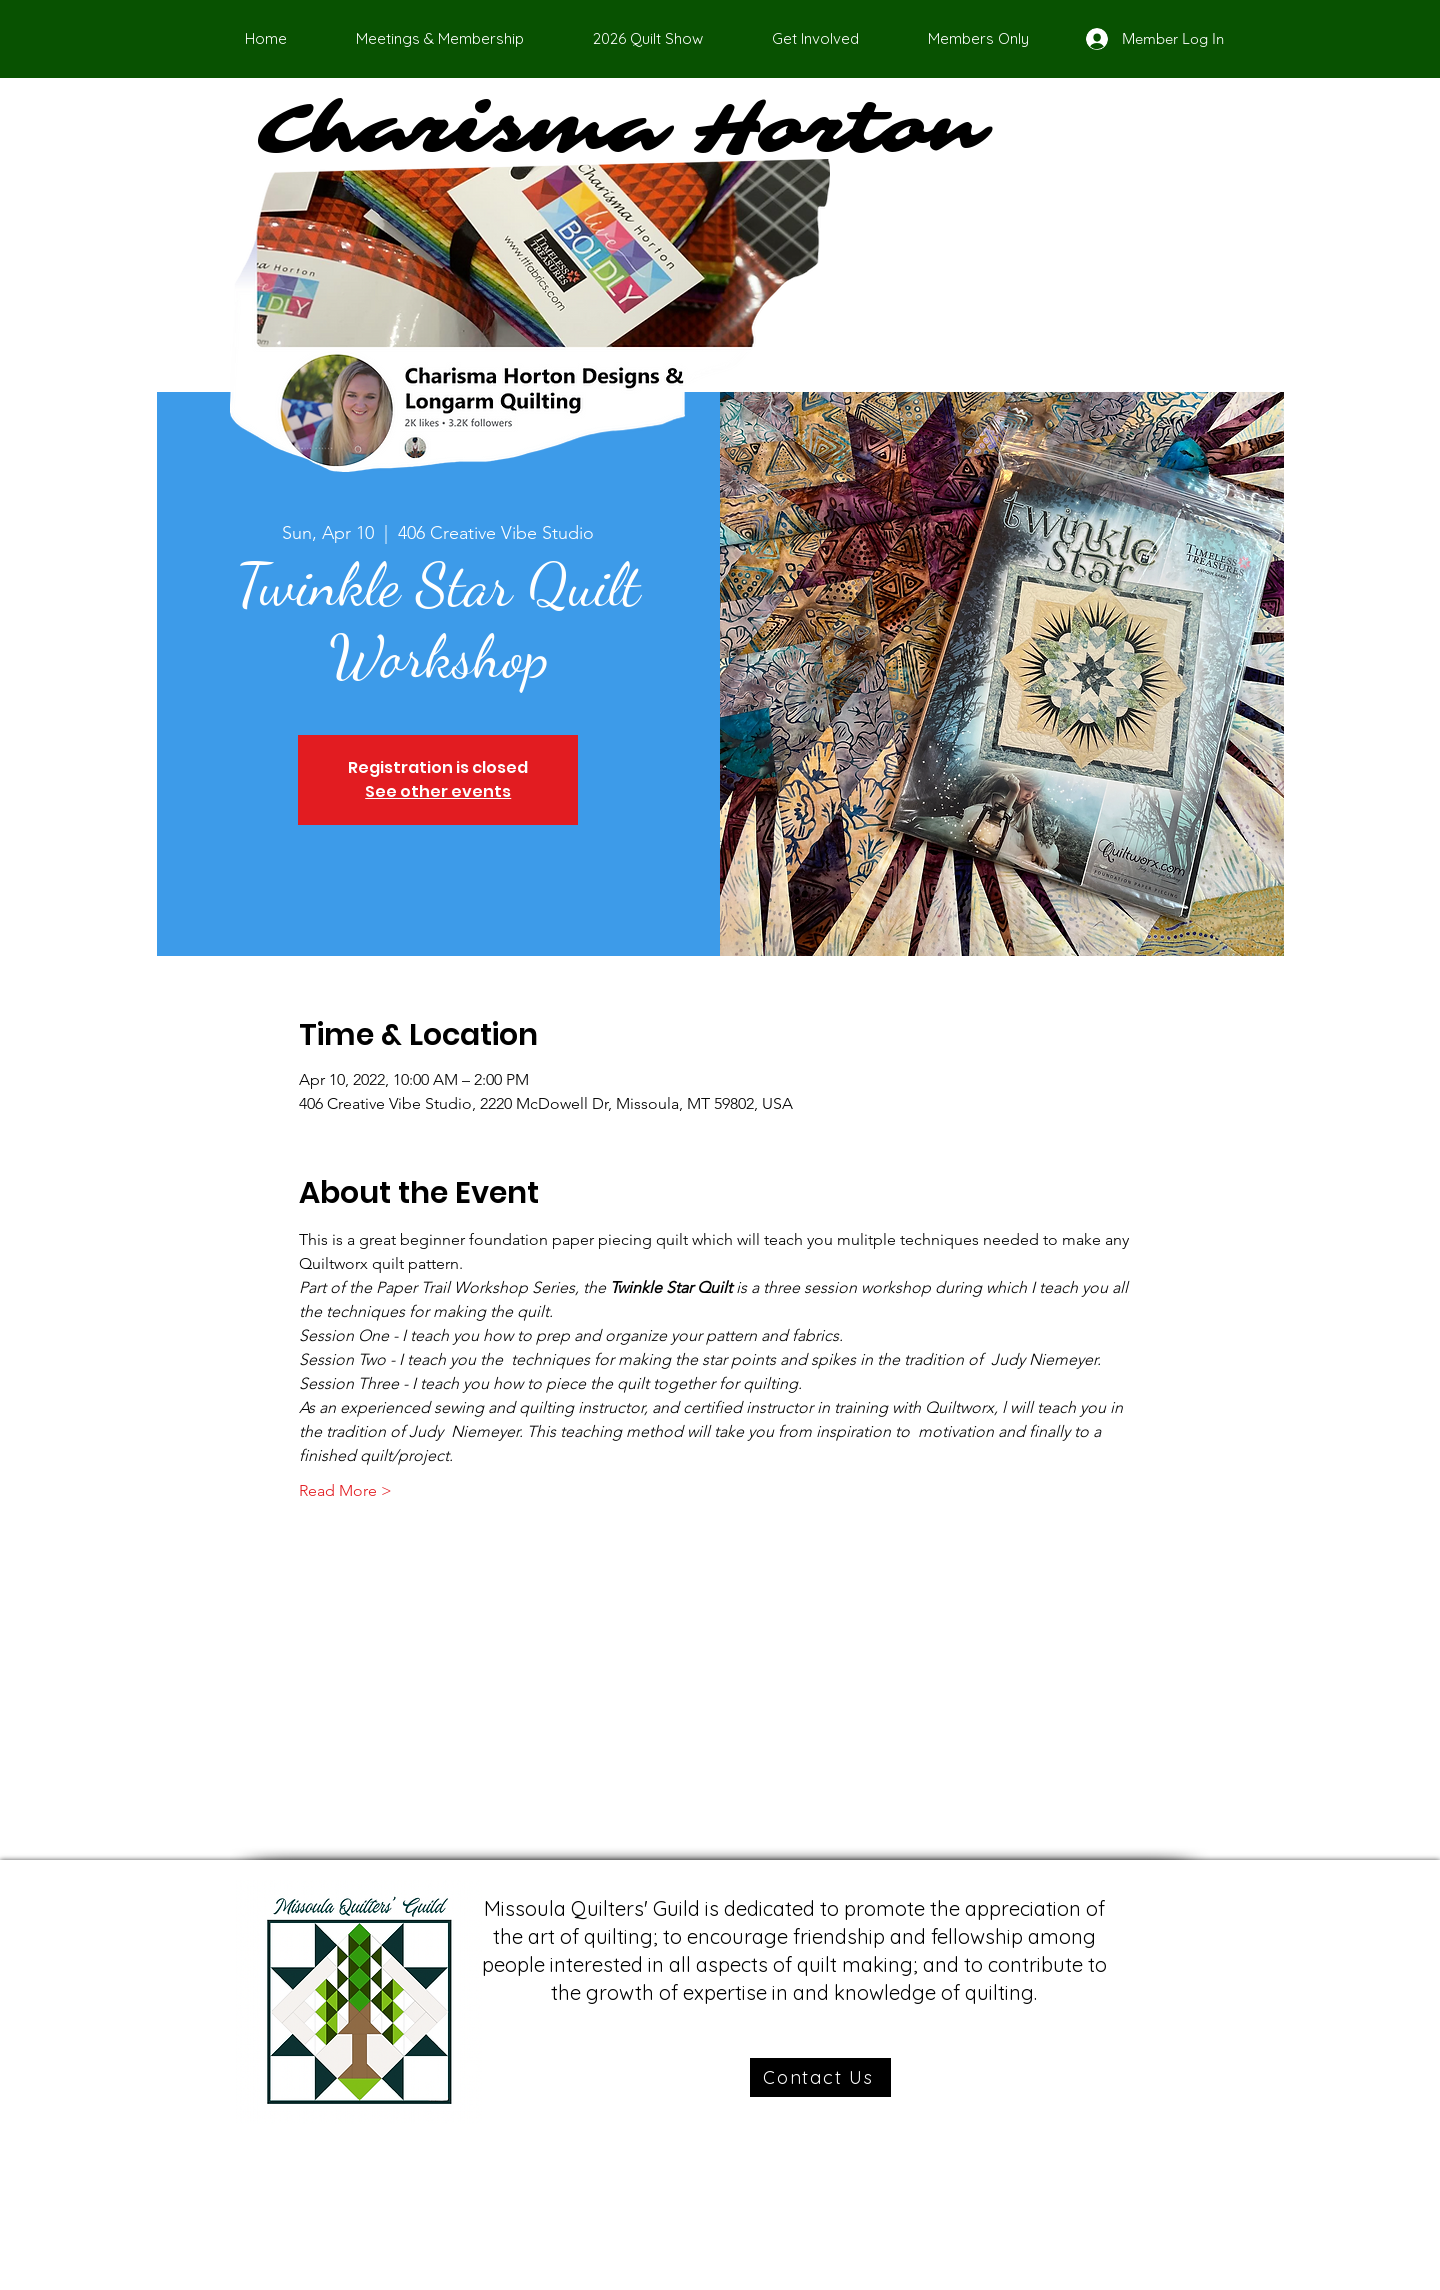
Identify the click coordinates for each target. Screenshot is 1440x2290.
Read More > (345, 1490)
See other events (438, 791)
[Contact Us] (820, 2077)
